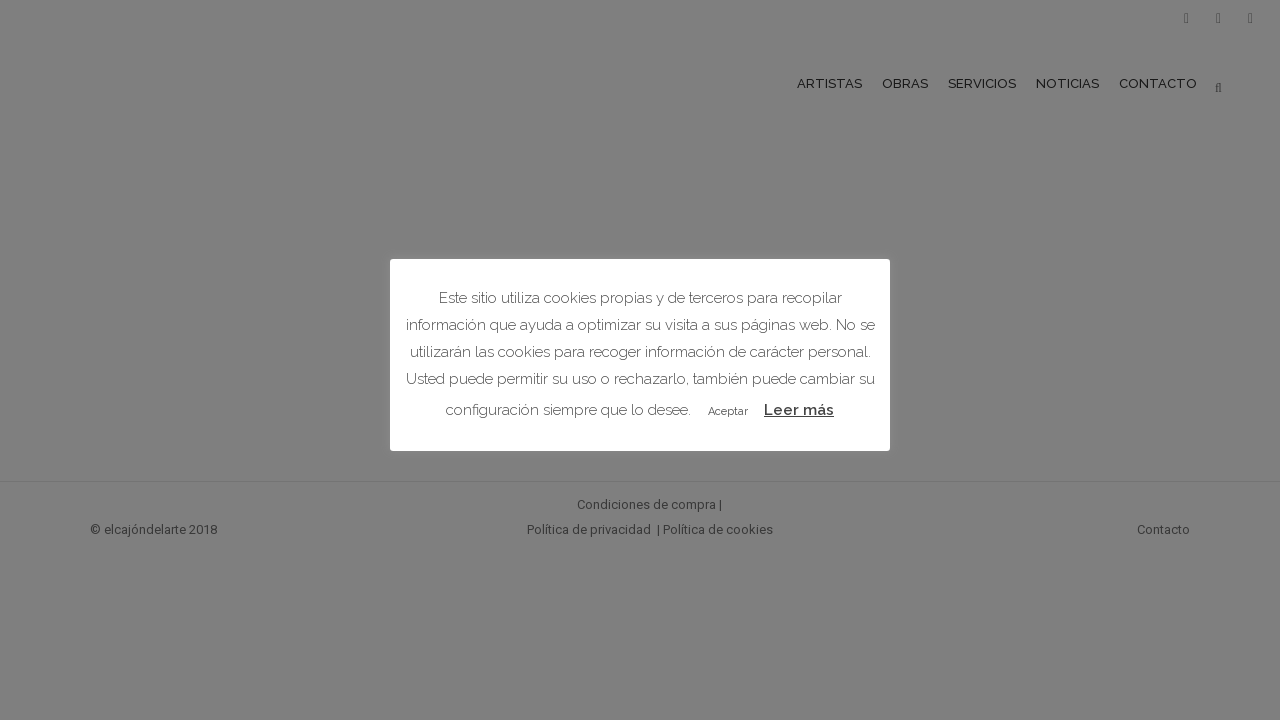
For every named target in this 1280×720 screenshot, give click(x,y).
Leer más (799, 410)
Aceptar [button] (728, 411)
